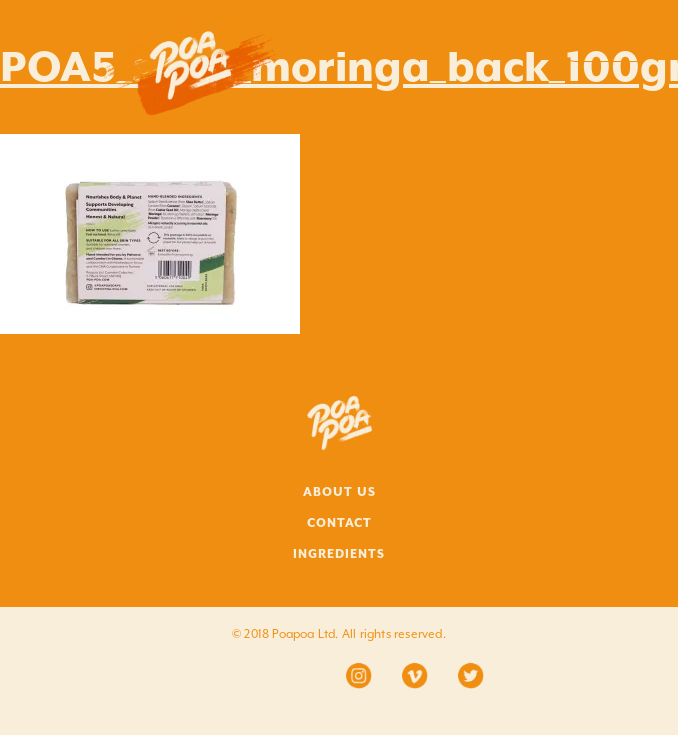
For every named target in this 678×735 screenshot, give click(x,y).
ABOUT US (339, 492)
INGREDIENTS (339, 554)
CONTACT (339, 523)
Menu (605, 44)
